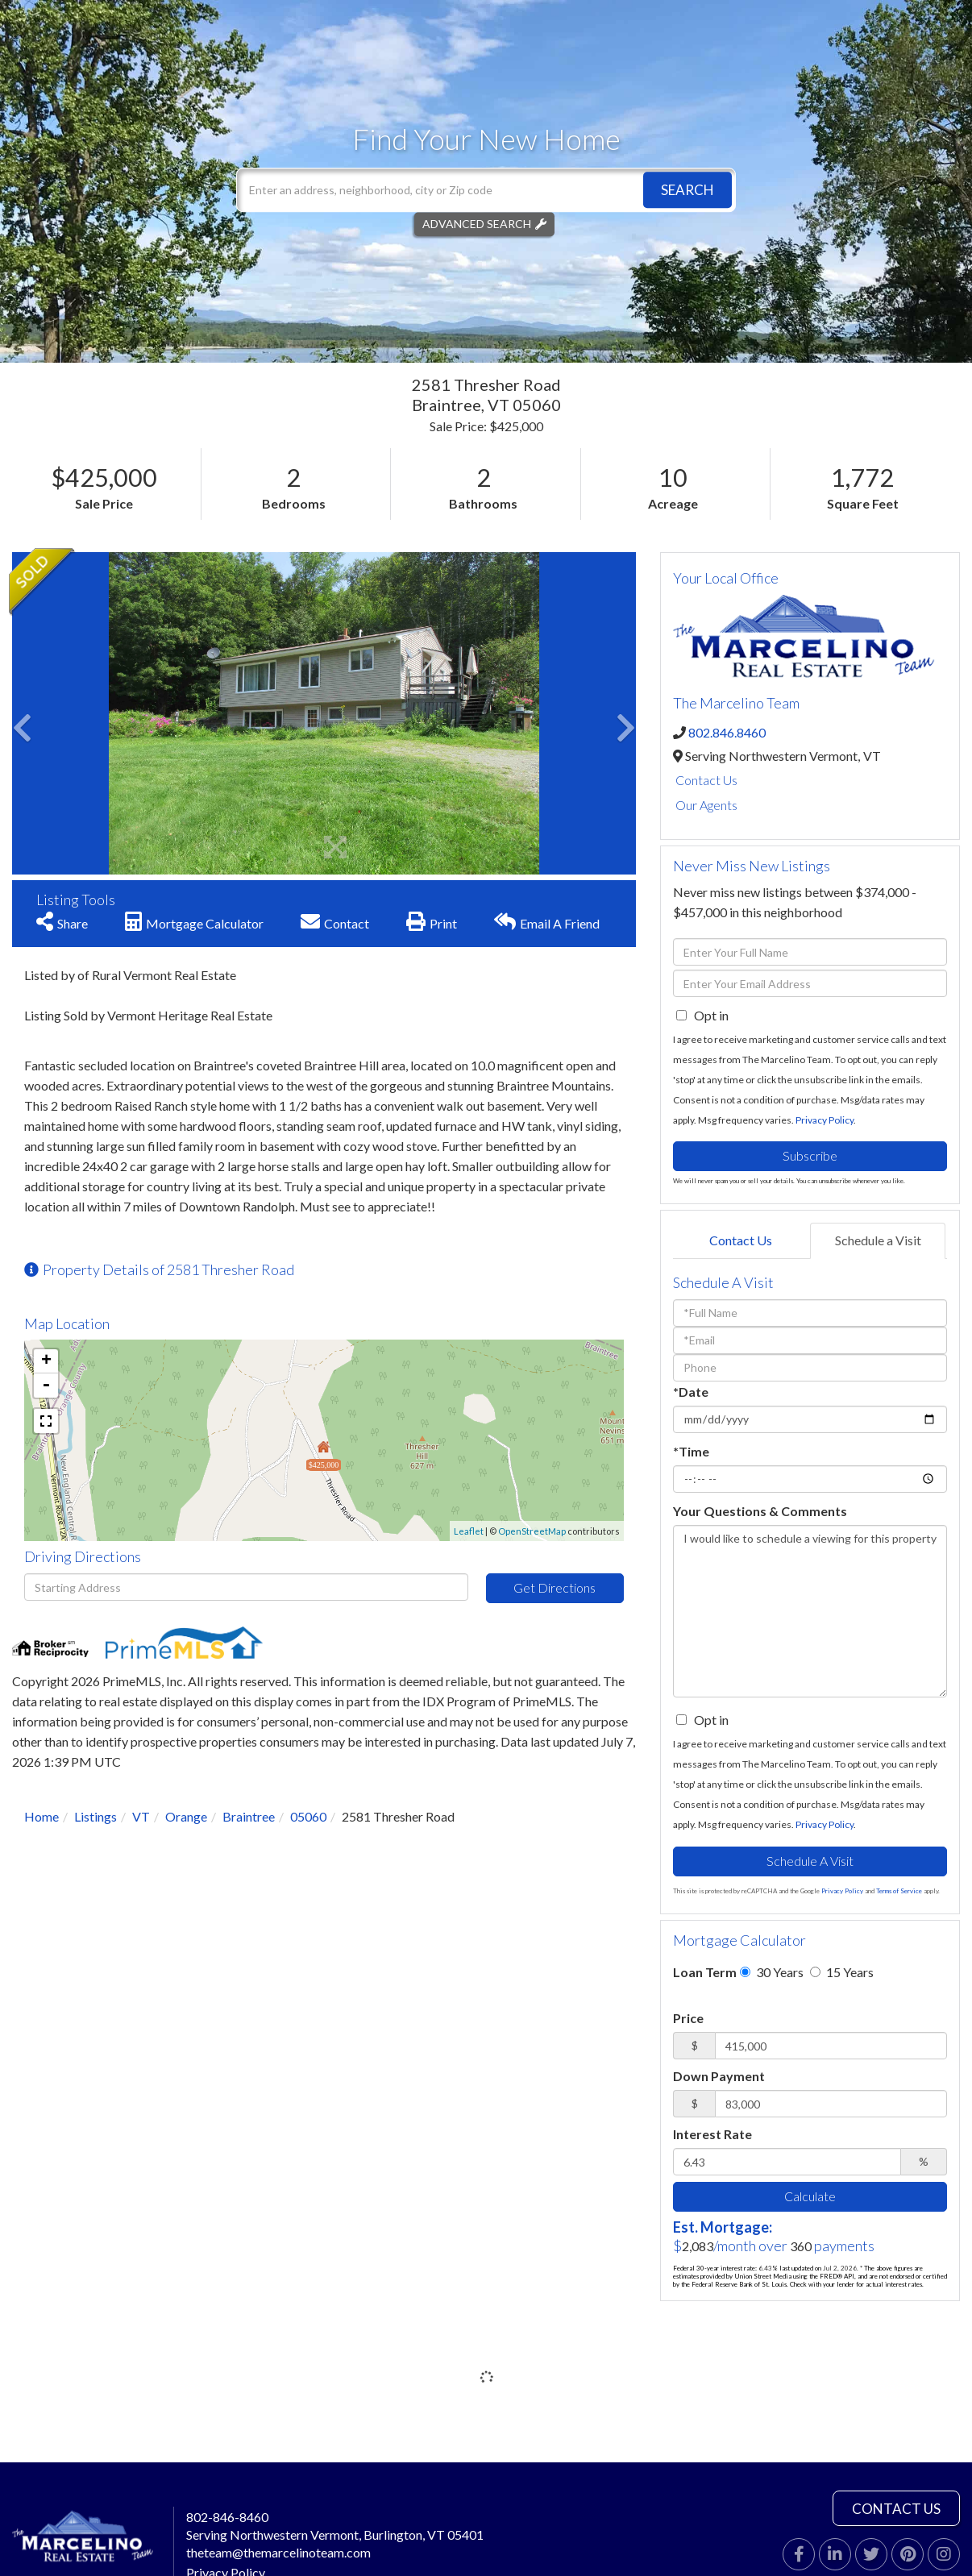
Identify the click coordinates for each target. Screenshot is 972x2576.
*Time (691, 1451)
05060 (308, 1816)
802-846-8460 (227, 2516)
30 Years (772, 1972)
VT (141, 1816)
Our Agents (706, 804)
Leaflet (469, 1531)
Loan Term (705, 1972)
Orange (186, 1816)
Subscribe (810, 1155)
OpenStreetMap (532, 1531)
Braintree (248, 1816)
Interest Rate (712, 2134)
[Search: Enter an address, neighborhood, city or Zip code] (486, 190)
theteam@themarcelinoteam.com (278, 2552)
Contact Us (706, 779)
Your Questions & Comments (760, 1511)
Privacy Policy (824, 1120)
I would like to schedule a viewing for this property (810, 1611)
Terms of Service (899, 1891)
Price (688, 2017)
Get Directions (554, 1587)
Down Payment (719, 2076)
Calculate (810, 2196)
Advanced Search (476, 224)
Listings (95, 1816)
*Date (690, 1391)
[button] (687, 190)
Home (41, 1816)
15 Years (842, 1972)
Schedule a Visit (878, 1240)
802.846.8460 (727, 732)
